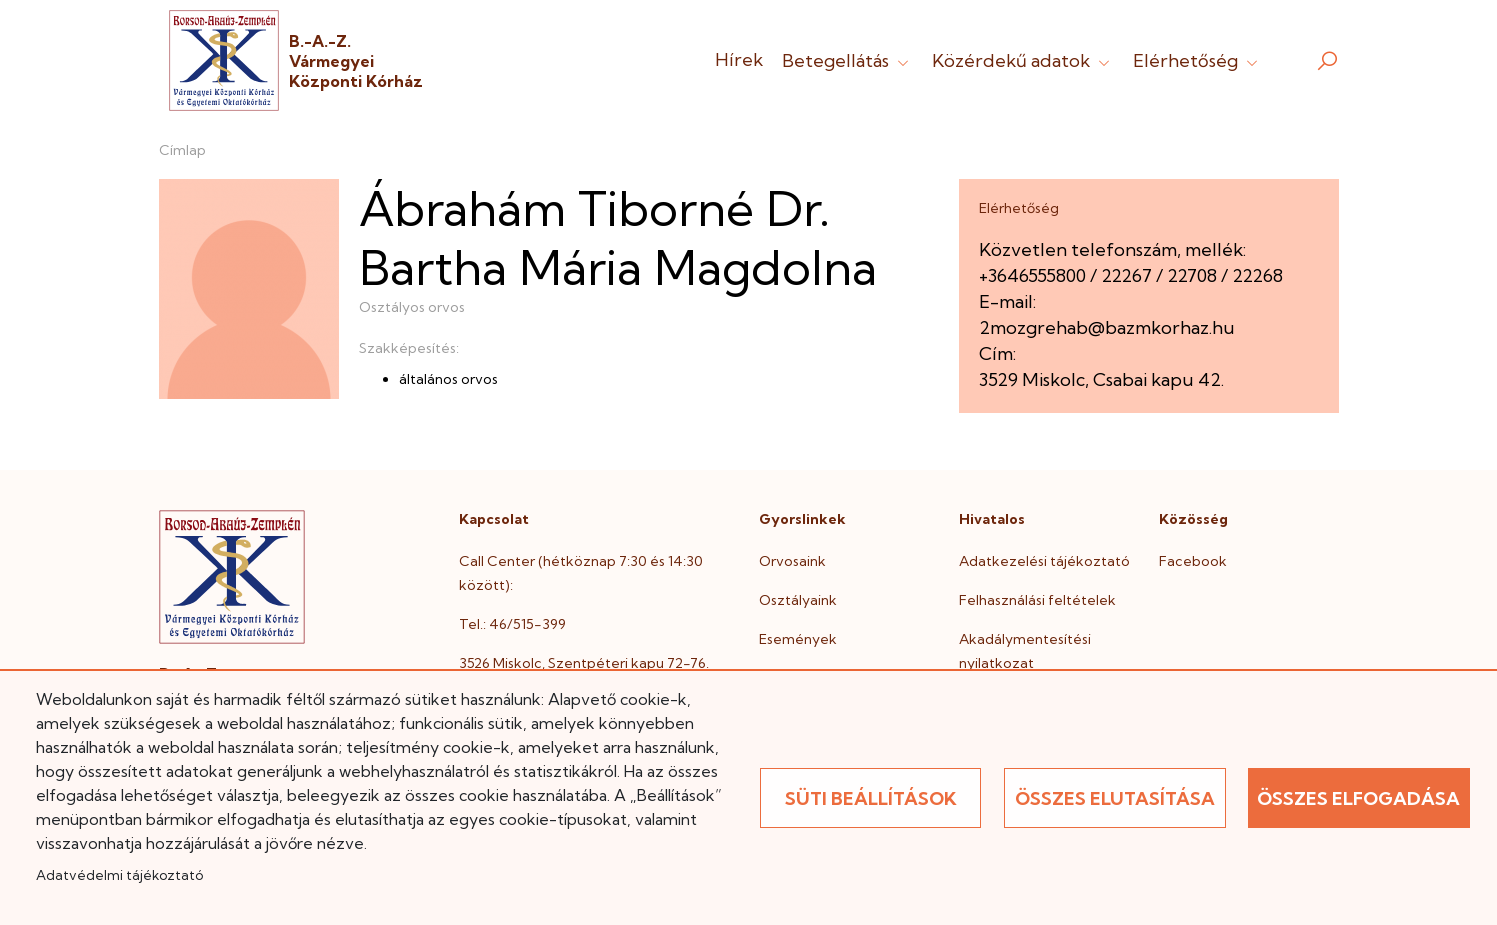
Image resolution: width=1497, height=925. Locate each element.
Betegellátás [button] (847, 60)
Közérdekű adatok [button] (1023, 60)
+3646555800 (1032, 275)
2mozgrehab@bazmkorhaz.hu (1107, 327)
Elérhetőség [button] (1197, 60)
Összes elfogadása (1358, 798)
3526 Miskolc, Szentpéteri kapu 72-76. (584, 663)
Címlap (182, 150)
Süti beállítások (871, 798)
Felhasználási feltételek (1037, 600)
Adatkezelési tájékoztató (1044, 561)
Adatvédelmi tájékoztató (119, 875)
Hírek (739, 59)
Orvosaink (792, 561)
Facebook (1193, 561)
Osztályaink (798, 600)
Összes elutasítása (1115, 798)
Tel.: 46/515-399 (512, 624)
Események (798, 639)
